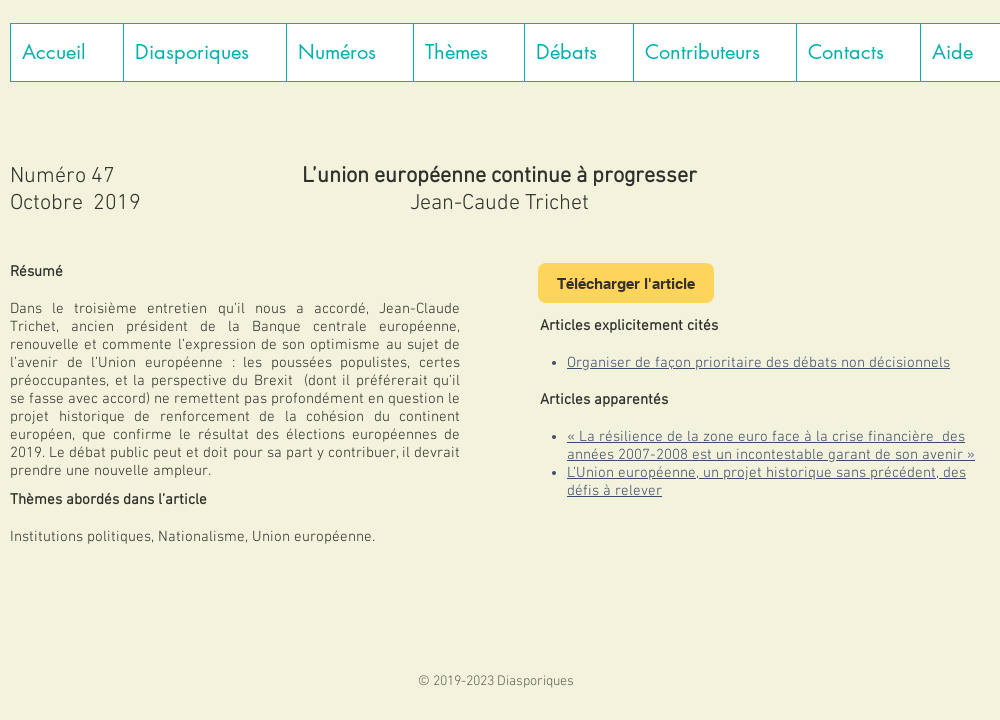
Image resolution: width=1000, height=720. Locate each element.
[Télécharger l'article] (626, 283)
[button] (204, 52)
